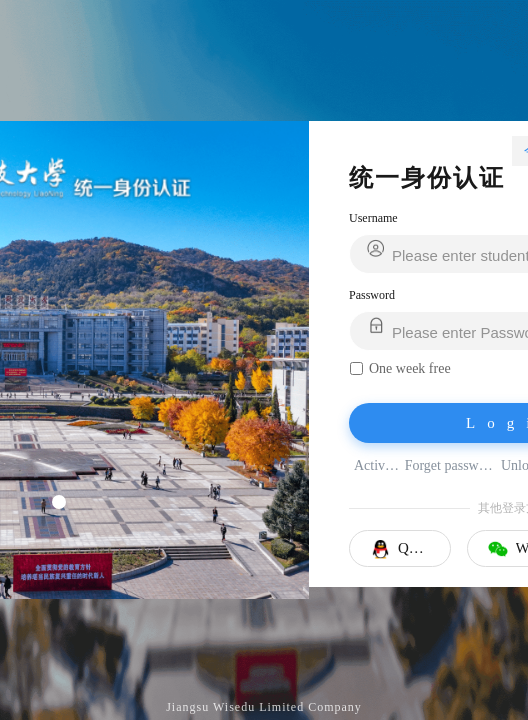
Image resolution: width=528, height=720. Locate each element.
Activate (377, 465)
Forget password (450, 465)
